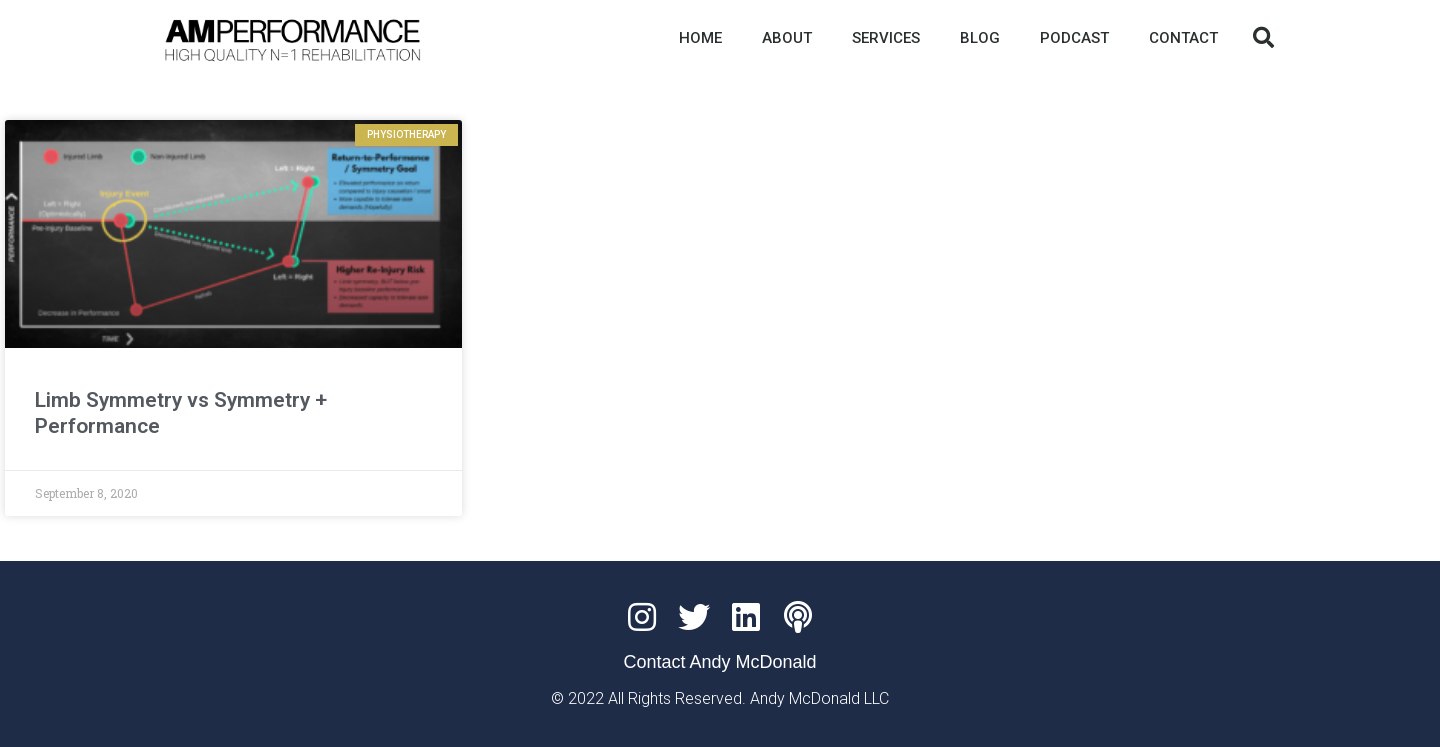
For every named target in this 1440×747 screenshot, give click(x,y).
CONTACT (1183, 38)
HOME (700, 38)
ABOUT (787, 38)
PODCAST (1074, 38)
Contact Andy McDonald (719, 662)
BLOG (980, 38)
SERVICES (886, 38)
